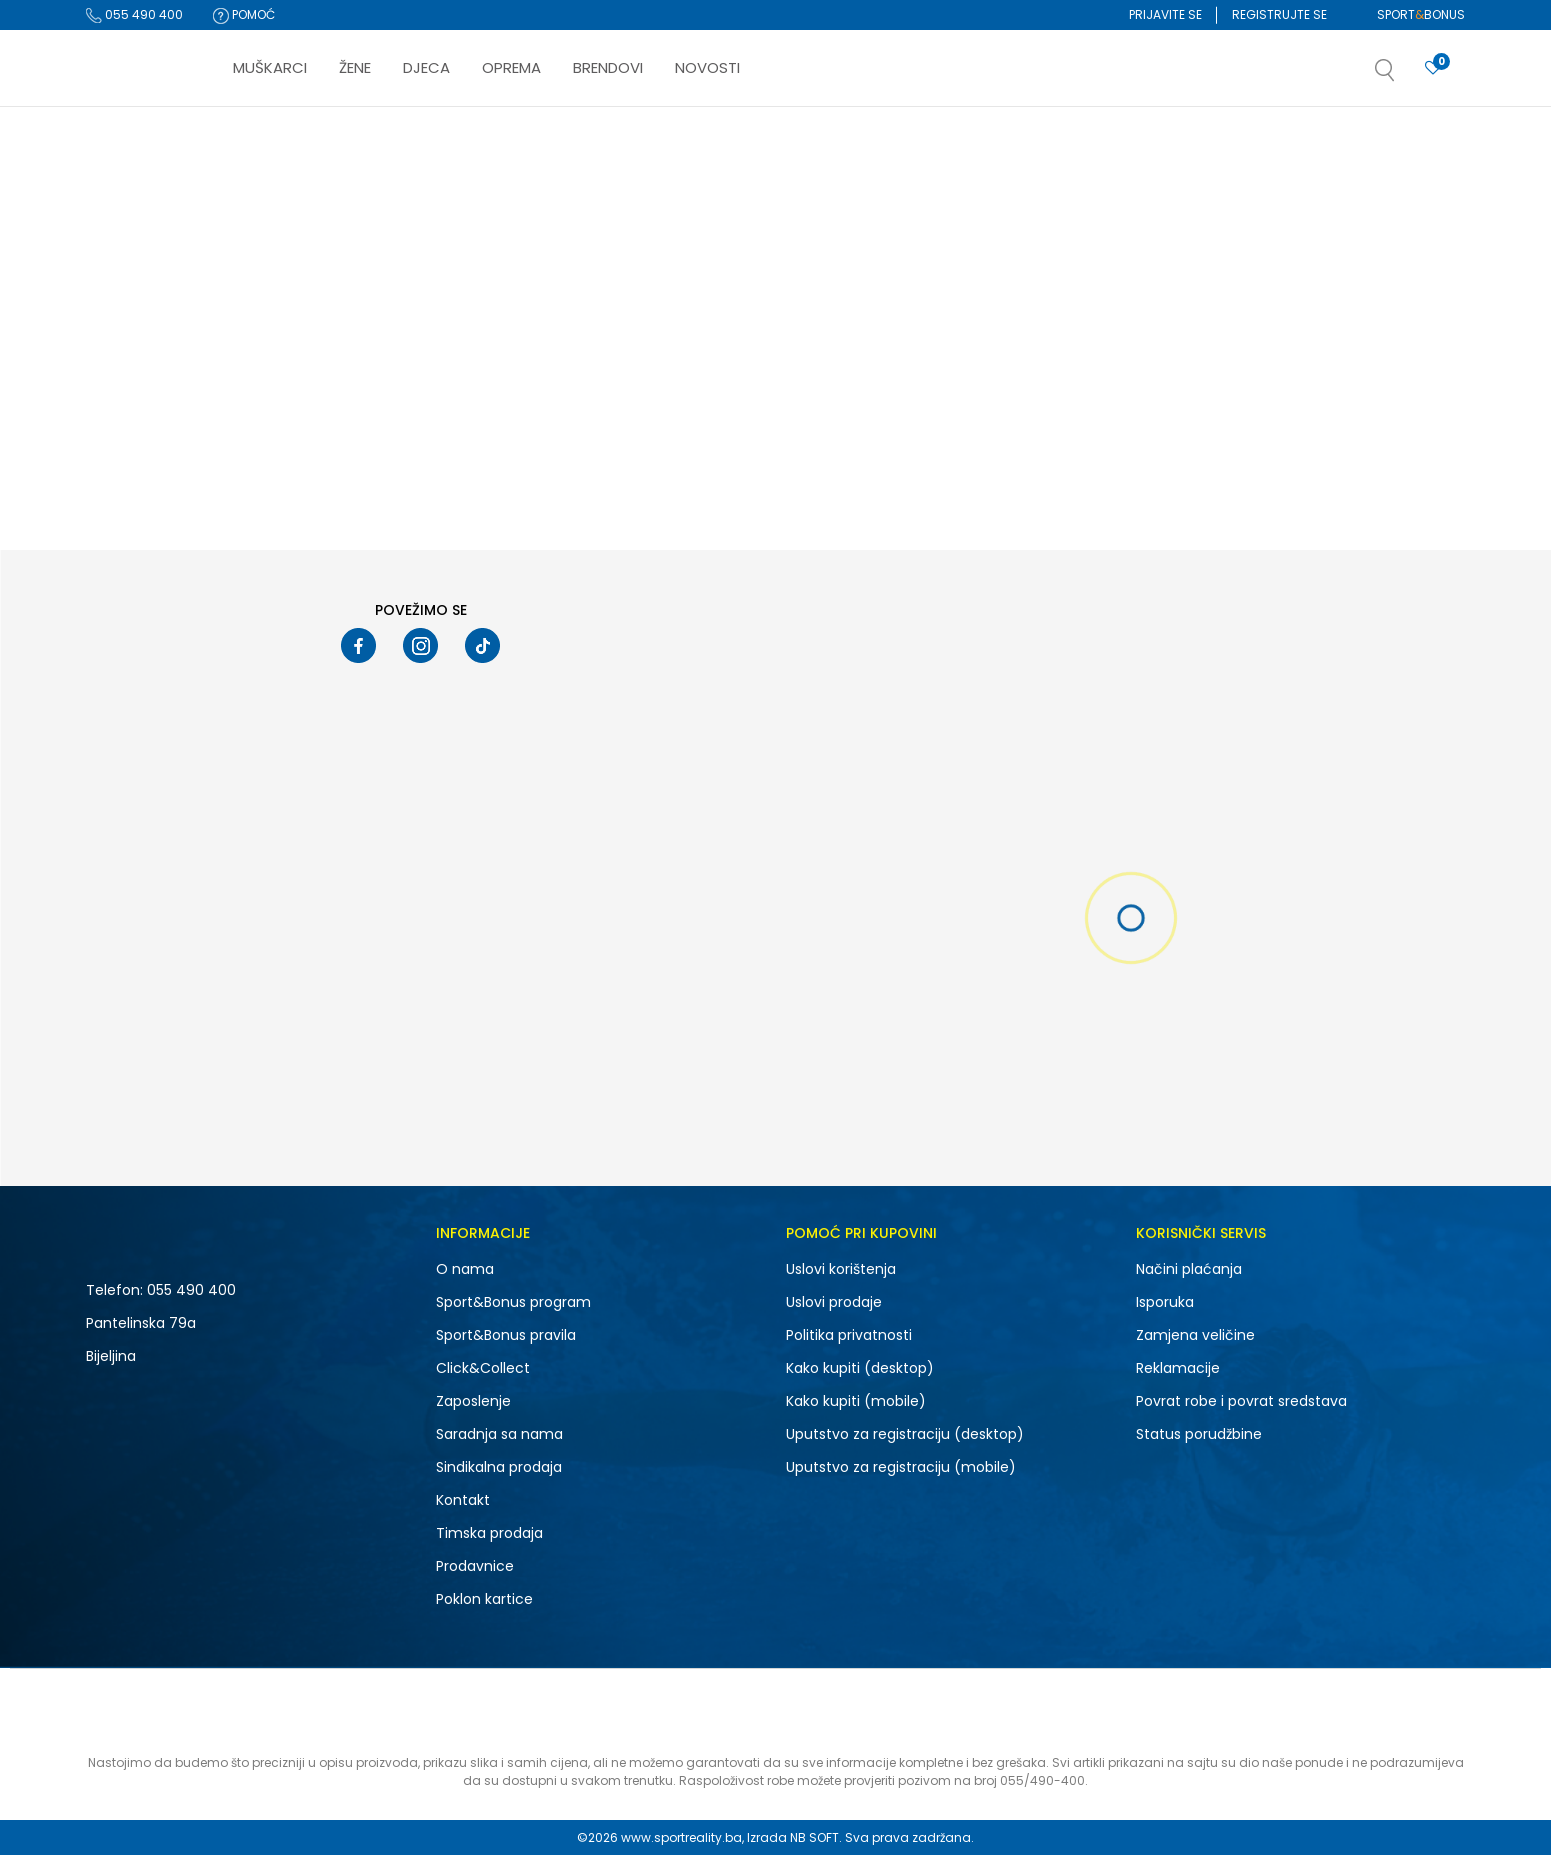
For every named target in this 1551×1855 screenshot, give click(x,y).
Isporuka (1165, 1302)
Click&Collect (483, 1368)
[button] (1405, 76)
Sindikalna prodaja (499, 1467)
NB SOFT (814, 1837)
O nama (465, 1269)
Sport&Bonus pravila (506, 1335)
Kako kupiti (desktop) (860, 1368)
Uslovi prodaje (834, 1302)
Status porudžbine (1199, 1434)
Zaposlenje (473, 1401)
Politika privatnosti (849, 1335)
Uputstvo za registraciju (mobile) (901, 1467)
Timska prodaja (489, 1533)
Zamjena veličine (1195, 1335)
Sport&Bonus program (513, 1302)
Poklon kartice (484, 1599)
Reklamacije (1178, 1368)
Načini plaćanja (1189, 1269)
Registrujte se (1279, 14)
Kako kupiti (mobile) (856, 1401)
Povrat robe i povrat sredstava (1241, 1401)
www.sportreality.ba (681, 1837)
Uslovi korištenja (841, 1269)
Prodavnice (475, 1566)
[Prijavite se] (1433, 68)
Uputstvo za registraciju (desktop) (905, 1434)
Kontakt (463, 1500)
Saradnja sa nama (499, 1434)
